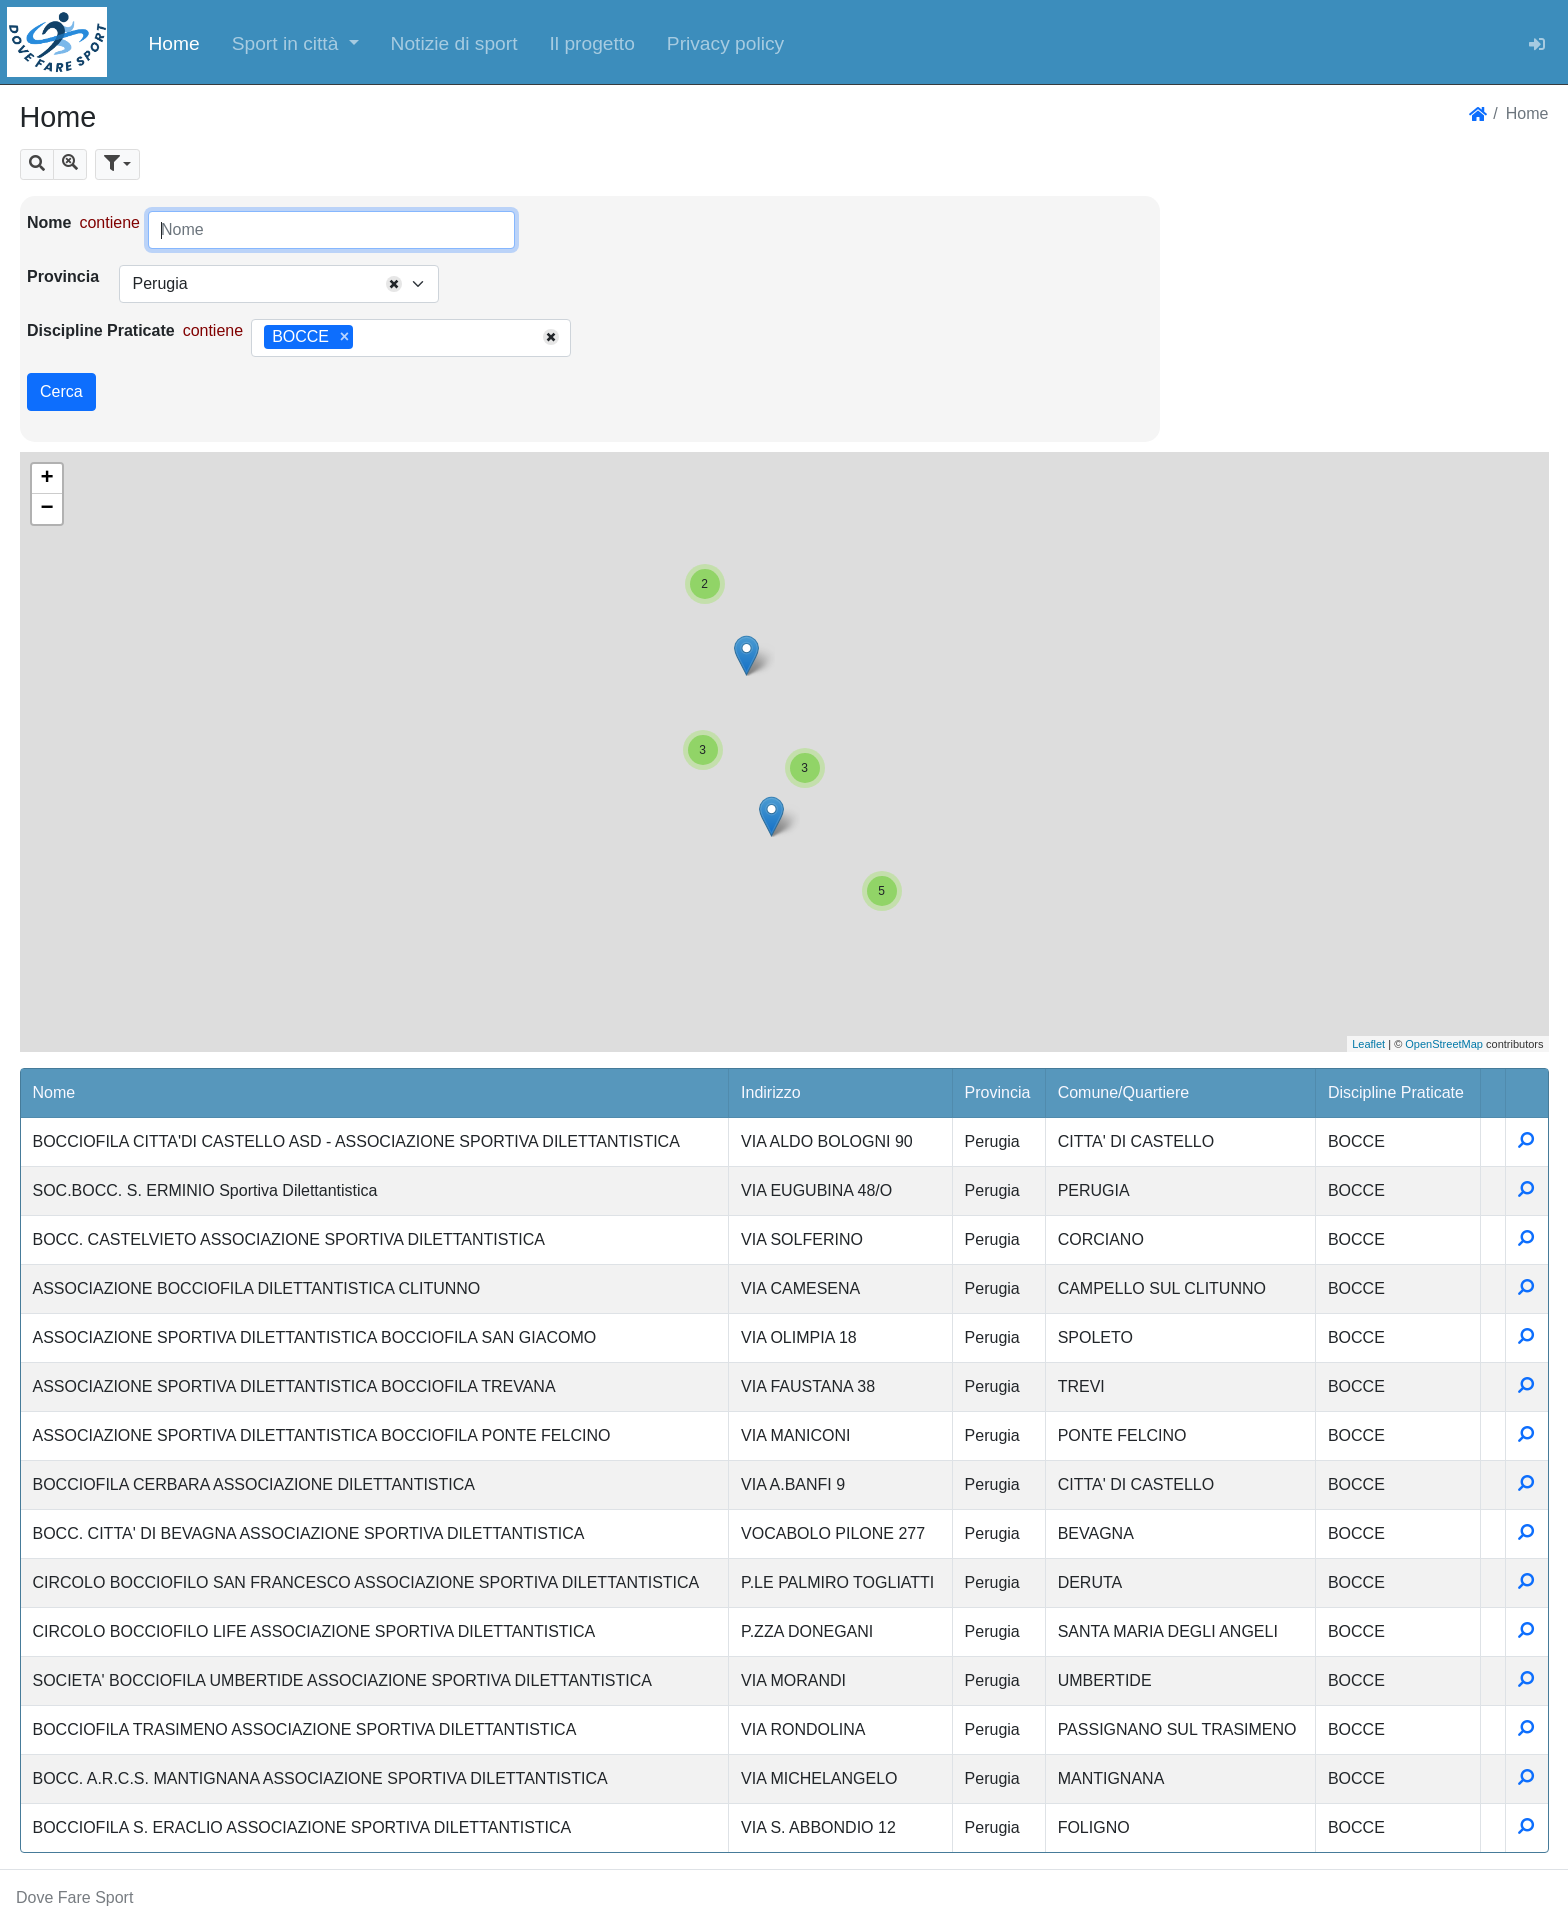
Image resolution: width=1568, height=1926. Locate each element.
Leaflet (1368, 1044)
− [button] (46, 509)
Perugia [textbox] (159, 283)
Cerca (61, 391)
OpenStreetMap (1444, 1044)
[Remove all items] (394, 284)
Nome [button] (54, 1092)
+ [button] (46, 479)
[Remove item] (344, 337)
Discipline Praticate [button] (1396, 1092)
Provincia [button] (998, 1092)
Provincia (63, 276)
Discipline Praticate (101, 330)
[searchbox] (365, 338)
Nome (49, 222)
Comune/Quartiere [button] (1124, 1092)
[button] (295, 42)
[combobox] (279, 284)
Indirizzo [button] (771, 1092)
